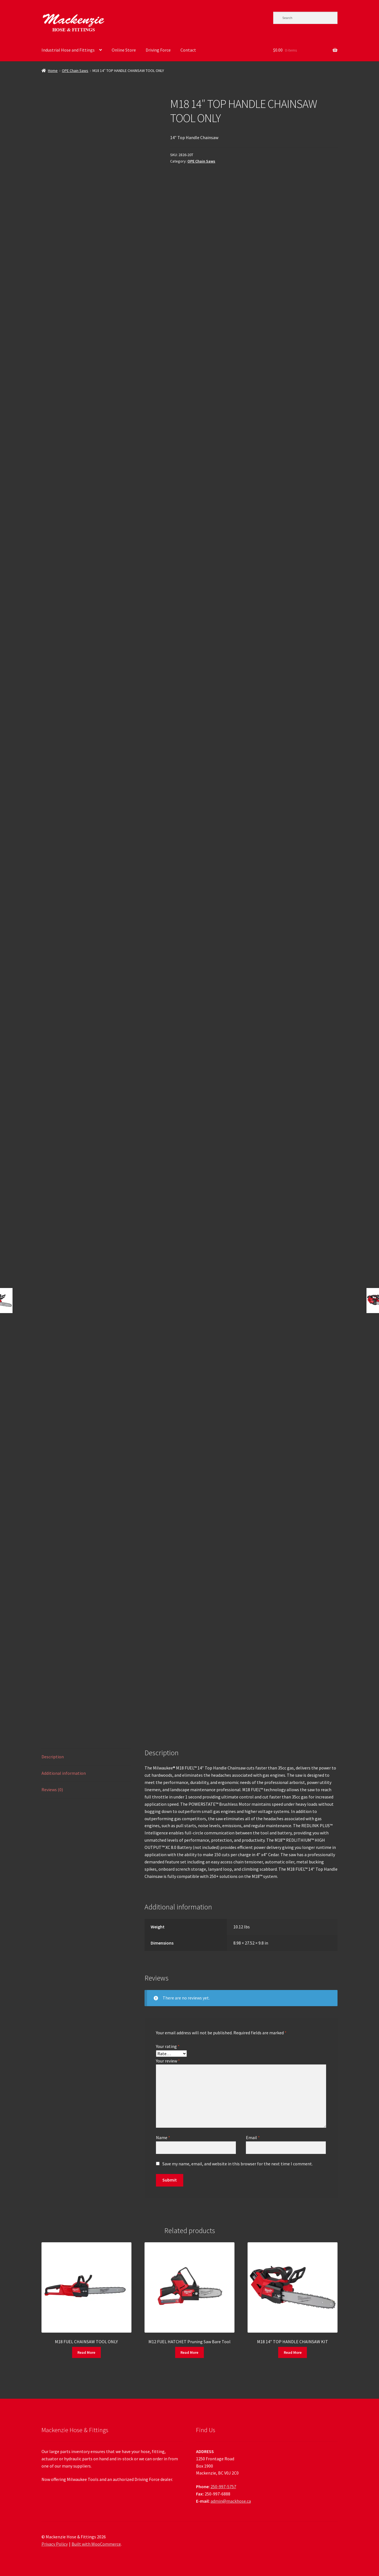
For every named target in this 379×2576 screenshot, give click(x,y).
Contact (188, 50)
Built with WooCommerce (96, 2544)
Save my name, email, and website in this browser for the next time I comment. (237, 2163)
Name (163, 2137)
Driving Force (158, 50)
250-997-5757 (223, 2486)
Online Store (124, 50)
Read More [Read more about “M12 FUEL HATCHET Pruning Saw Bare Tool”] (189, 2352)
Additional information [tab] (63, 1773)
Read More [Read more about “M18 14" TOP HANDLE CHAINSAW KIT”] (293, 2352)
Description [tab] (52, 1756)
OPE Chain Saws (75, 70)
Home (53, 70)
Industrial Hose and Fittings (68, 50)
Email (253, 2137)
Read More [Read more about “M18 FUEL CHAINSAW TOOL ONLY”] (86, 2352)
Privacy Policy (54, 2544)
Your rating (168, 2046)
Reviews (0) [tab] (52, 1789)
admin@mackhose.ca (231, 2501)
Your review (168, 2061)
